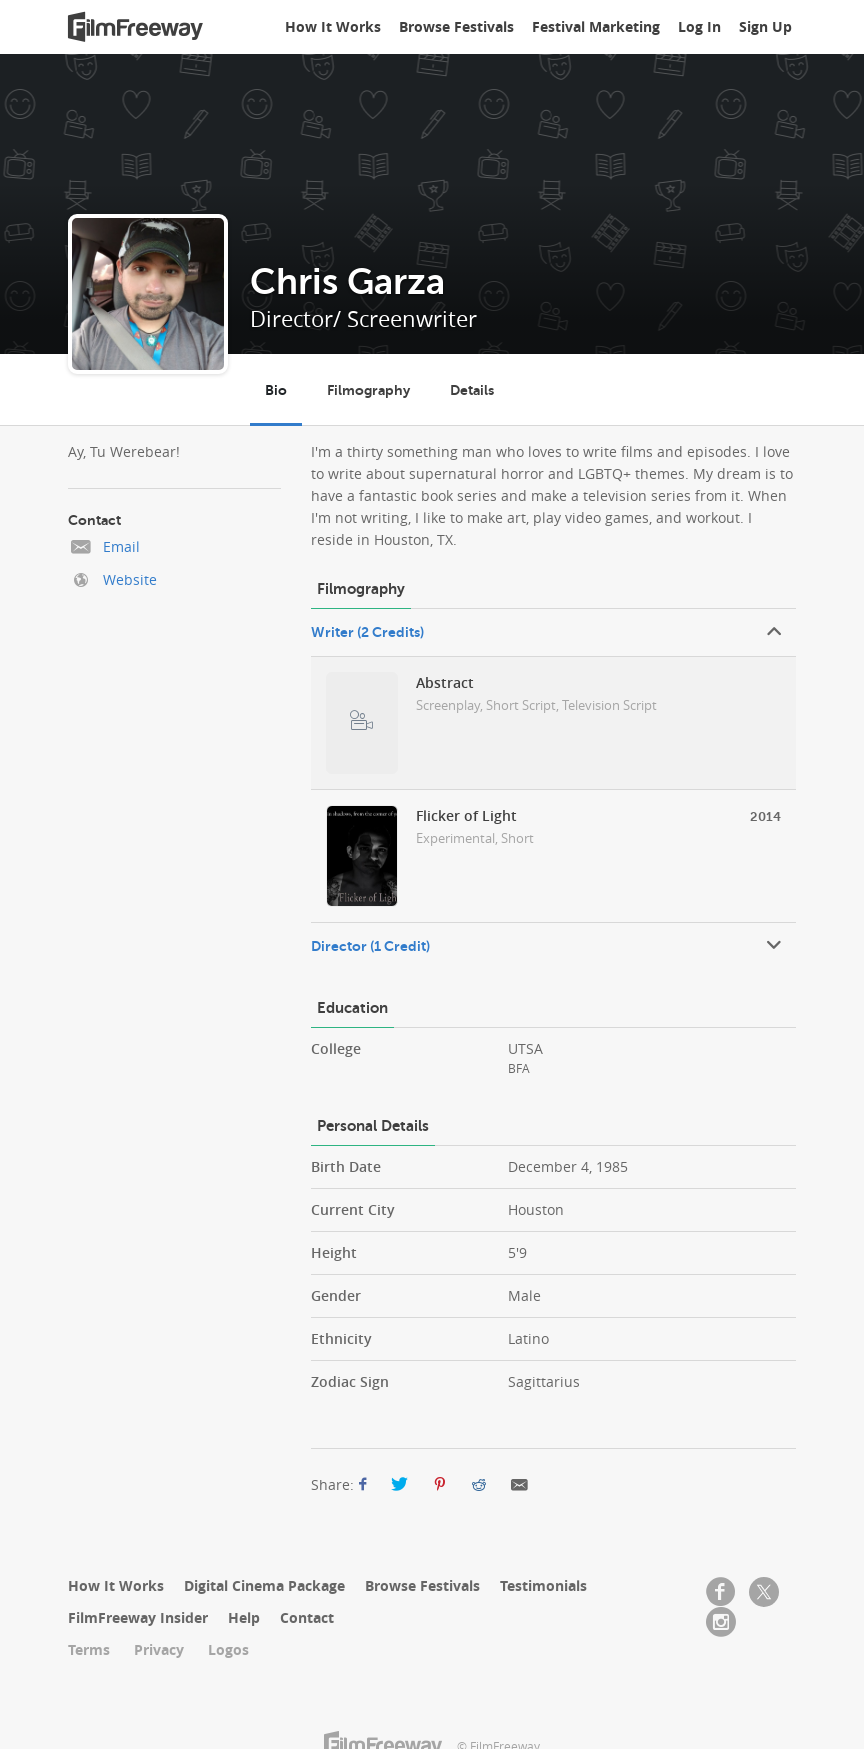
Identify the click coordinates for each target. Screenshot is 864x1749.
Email (121, 546)
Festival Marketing (596, 26)
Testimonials (543, 1585)
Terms (89, 1649)
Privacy (159, 1649)
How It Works (333, 26)
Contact (307, 1617)
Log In (699, 26)
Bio (276, 390)
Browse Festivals (456, 26)
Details (472, 390)
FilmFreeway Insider (138, 1617)
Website (130, 579)
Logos (228, 1649)
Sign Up (765, 26)
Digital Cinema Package (264, 1585)
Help (244, 1617)
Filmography (368, 390)
